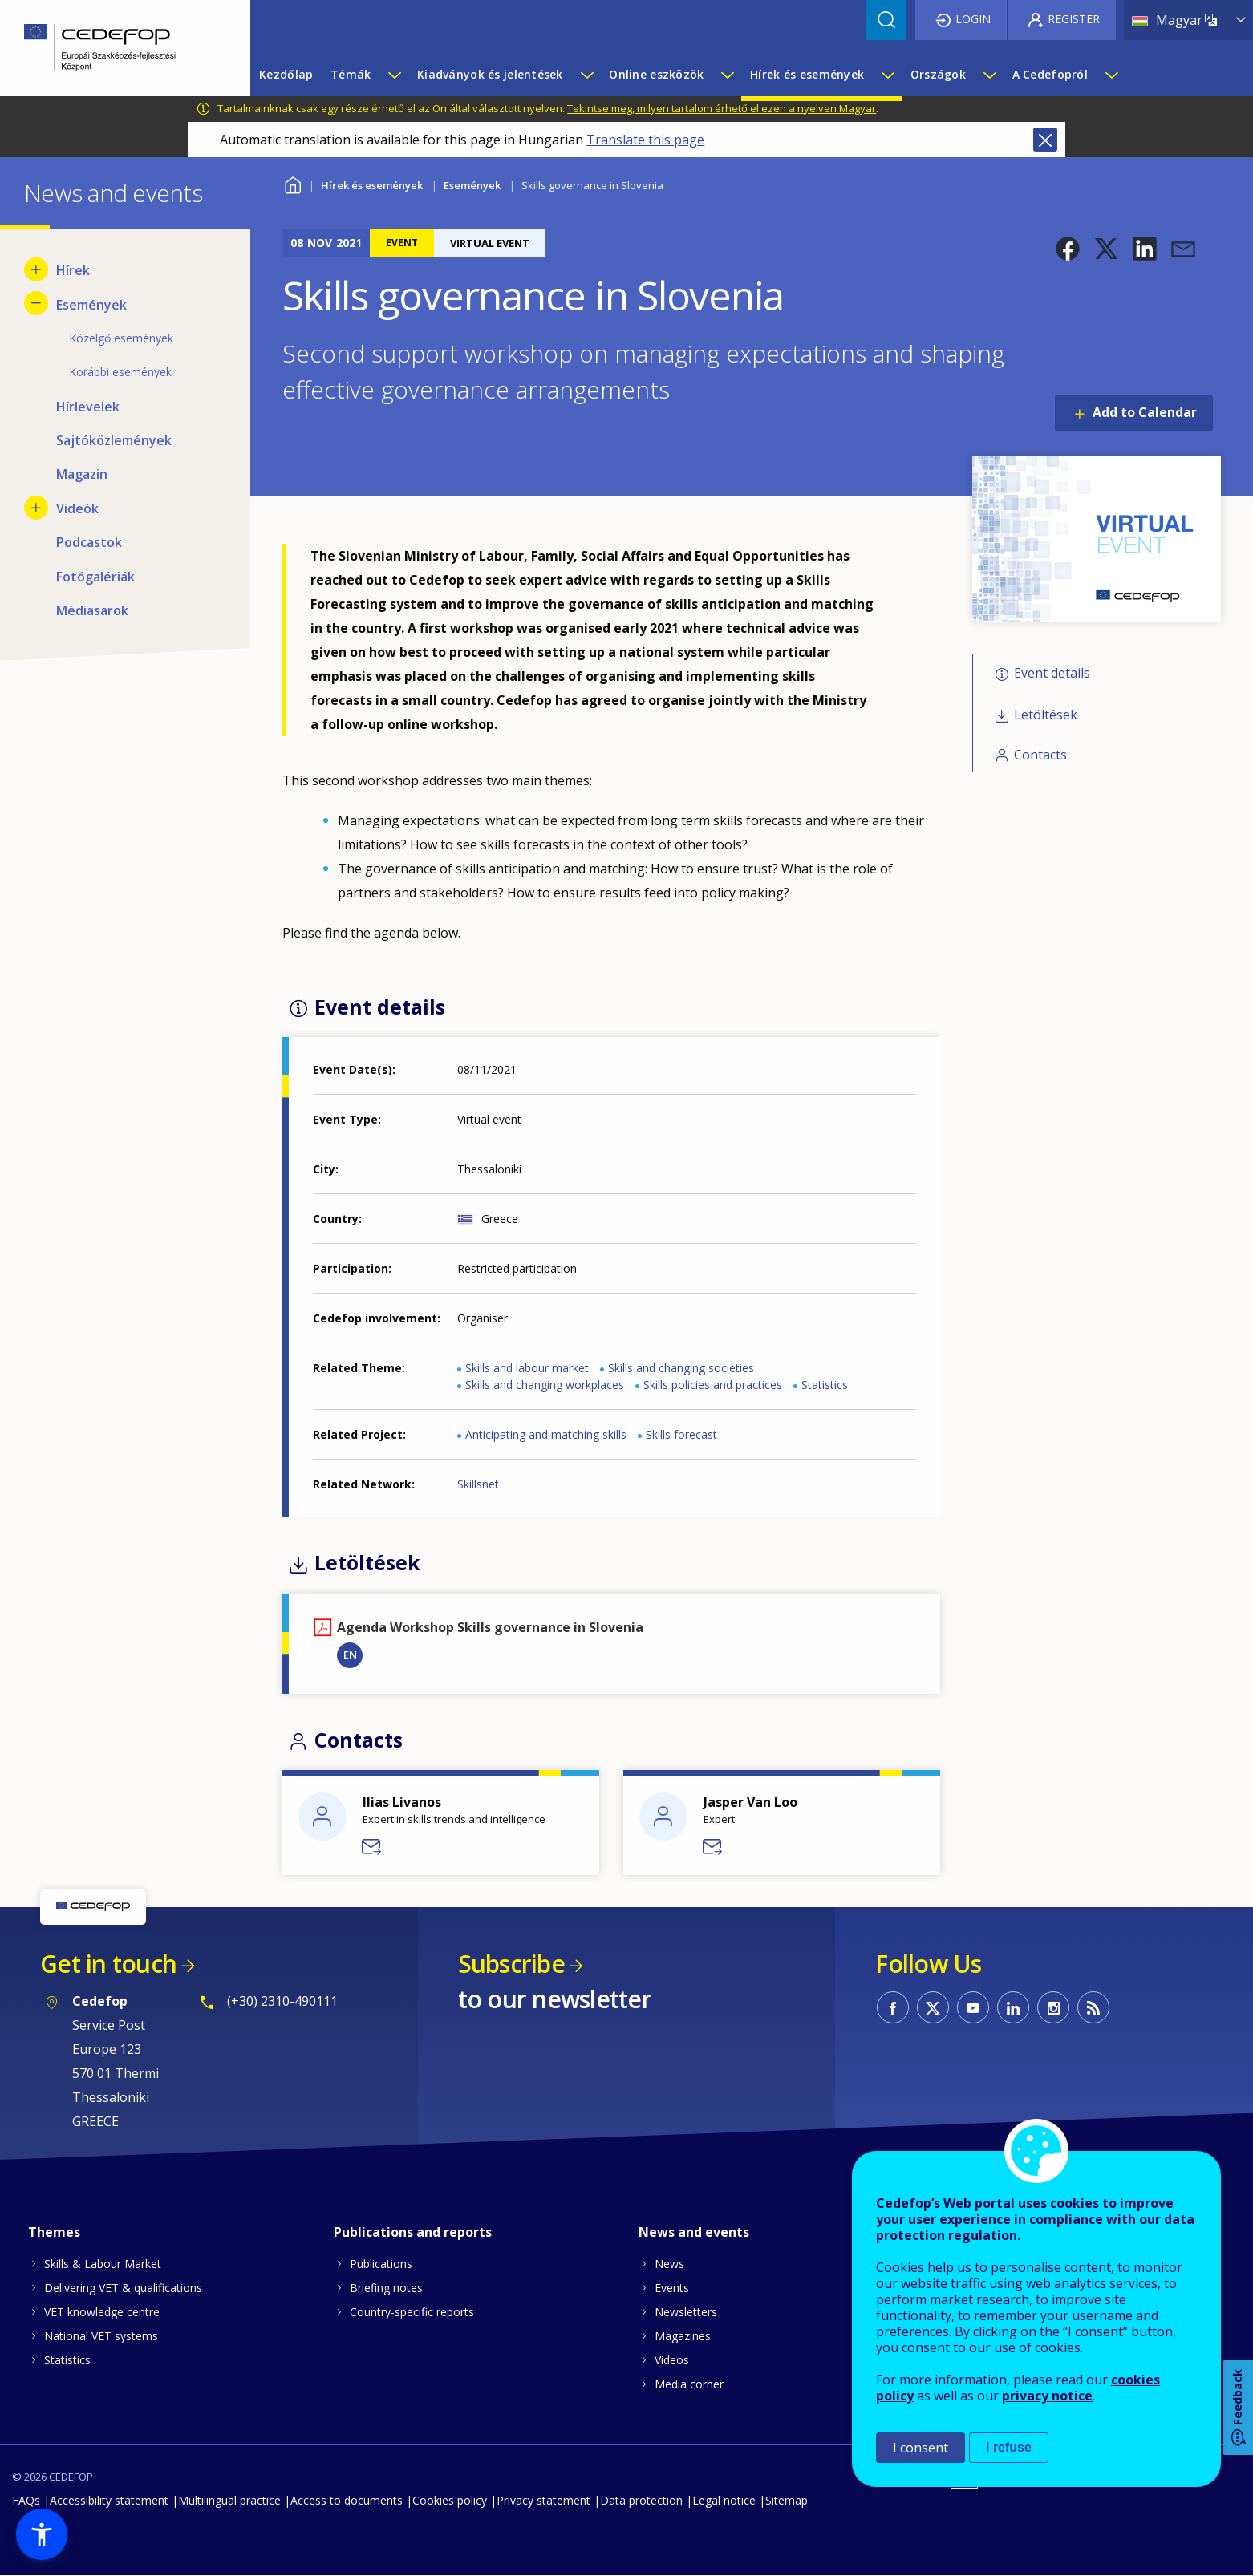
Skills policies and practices (712, 1384)
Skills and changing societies (681, 1367)
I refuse (1009, 2447)
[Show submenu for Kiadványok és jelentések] (586, 74)
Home (292, 183)
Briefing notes (386, 2287)
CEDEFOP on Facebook (893, 2007)
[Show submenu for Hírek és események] (887, 74)
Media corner (689, 2384)
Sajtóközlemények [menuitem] (114, 440)
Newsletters (686, 2311)
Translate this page (645, 139)
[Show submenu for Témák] (393, 74)
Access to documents (346, 2500)
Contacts (1040, 754)
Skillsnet (478, 1484)
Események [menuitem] (91, 305)
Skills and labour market (527, 1367)
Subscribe (511, 1963)
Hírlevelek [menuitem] (88, 406)
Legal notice (724, 2500)
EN (350, 1654)
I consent (920, 2448)
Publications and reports (413, 2232)
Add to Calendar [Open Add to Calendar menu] (1145, 412)
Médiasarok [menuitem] (92, 610)
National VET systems (101, 2335)
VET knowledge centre (102, 2311)
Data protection (641, 2500)
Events (672, 2287)
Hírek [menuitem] (73, 270)
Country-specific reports (412, 2311)
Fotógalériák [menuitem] (95, 576)
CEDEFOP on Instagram (1053, 2007)
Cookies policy (449, 2500)
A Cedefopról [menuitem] (1050, 74)
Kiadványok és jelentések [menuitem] (490, 74)
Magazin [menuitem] (81, 474)
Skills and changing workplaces (544, 1384)
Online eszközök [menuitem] (656, 74)
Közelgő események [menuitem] (121, 338)
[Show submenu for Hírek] (36, 269)
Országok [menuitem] (938, 74)
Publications (381, 2263)
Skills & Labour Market (102, 2263)
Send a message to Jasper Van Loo (713, 1847)
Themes (54, 2232)
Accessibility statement (109, 2500)
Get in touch (108, 1963)
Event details (1052, 673)
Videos (672, 2359)
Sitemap (786, 2500)
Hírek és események (372, 185)
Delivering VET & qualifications (123, 2287)
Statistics (824, 1384)
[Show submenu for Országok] (989, 74)
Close (1045, 140)
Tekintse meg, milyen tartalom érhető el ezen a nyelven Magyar (721, 108)
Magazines (683, 2335)
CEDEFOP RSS (1093, 2007)
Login (973, 18)
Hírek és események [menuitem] (807, 74)
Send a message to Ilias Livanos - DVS (372, 1847)
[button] (1068, 249)
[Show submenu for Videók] (36, 508)
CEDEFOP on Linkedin (1013, 2007)
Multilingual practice (229, 2500)
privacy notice (1047, 2395)
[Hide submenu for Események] (36, 303)
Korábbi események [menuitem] (120, 371)
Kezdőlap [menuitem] (286, 74)
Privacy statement (543, 2500)
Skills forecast (681, 1434)
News (669, 2263)
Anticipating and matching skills (545, 1434)
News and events (694, 2232)
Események (472, 185)
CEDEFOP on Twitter (933, 2007)
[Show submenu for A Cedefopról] (1111, 74)
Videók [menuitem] (77, 508)
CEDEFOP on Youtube (973, 2007)
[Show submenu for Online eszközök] (726, 74)
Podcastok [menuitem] (89, 542)
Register (1074, 18)
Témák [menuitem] (350, 74)
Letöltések (1045, 714)
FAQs (26, 2500)
